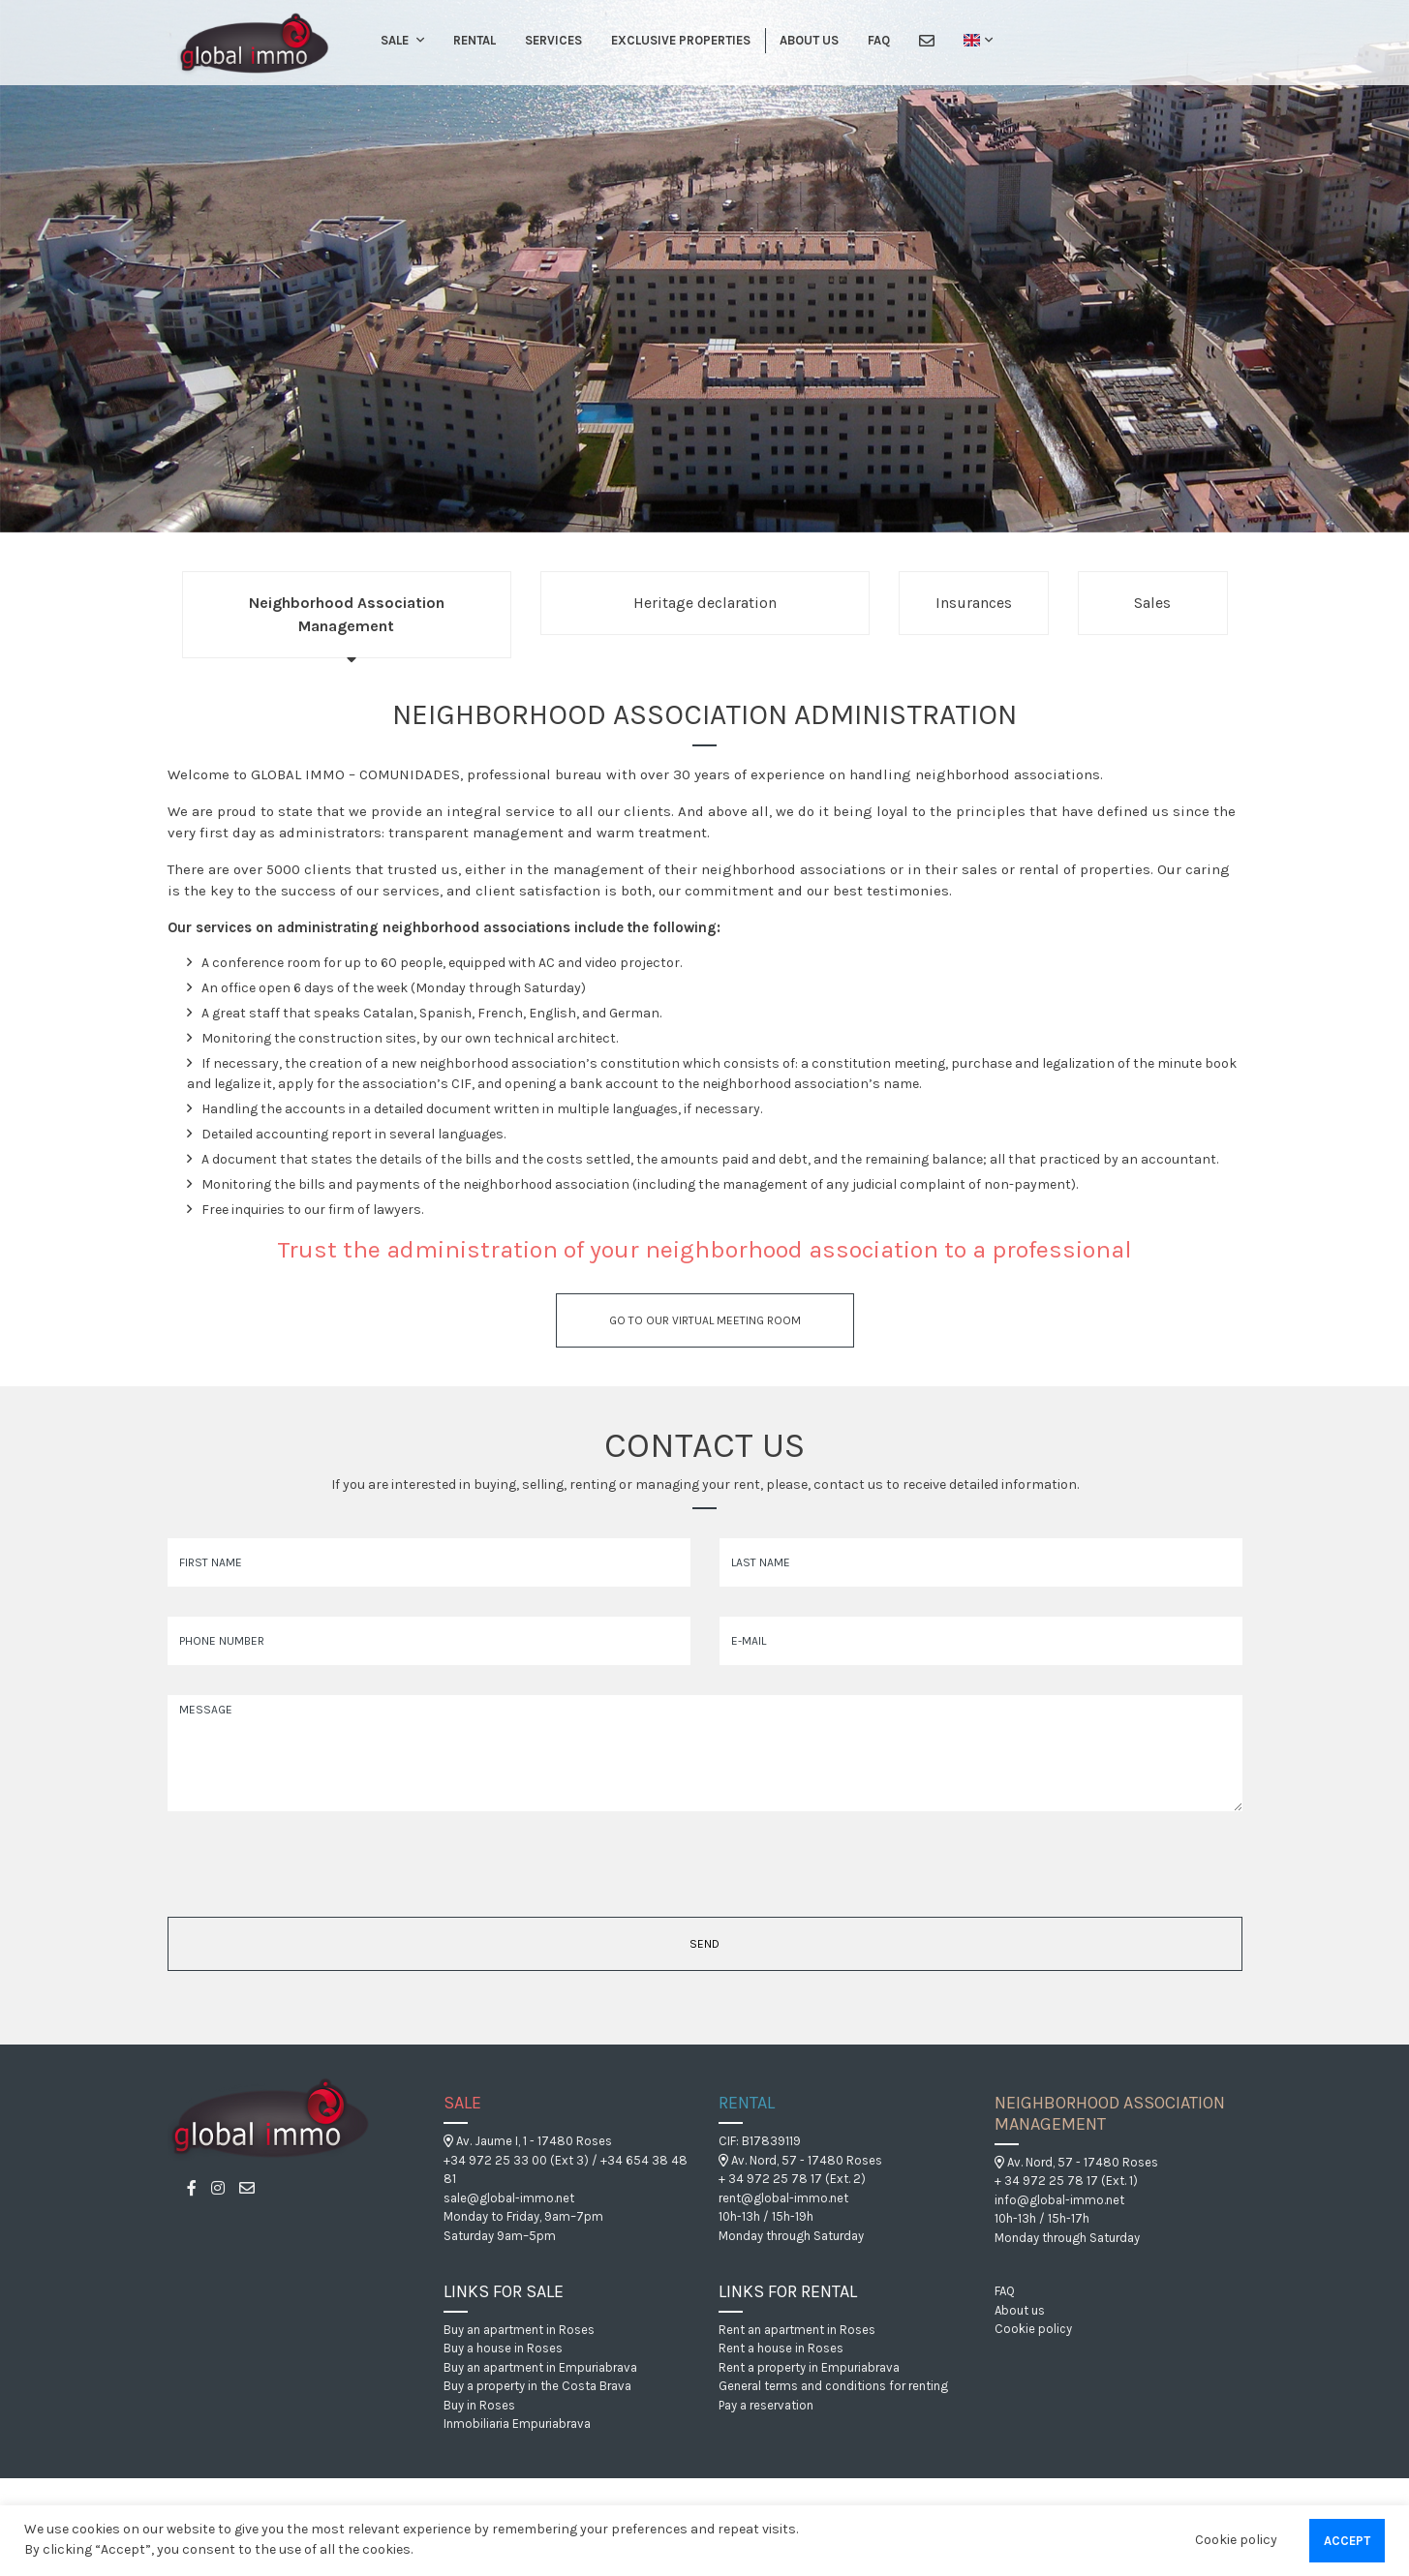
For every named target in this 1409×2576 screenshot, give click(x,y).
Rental (474, 40)
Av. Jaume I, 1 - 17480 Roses (528, 2141)
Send (704, 1944)
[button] (418, 40)
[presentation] (281, 1870)
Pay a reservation (766, 2405)
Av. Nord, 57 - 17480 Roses (800, 2160)
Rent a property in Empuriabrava (809, 2367)
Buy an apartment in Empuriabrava (540, 2367)
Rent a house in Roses (781, 2348)
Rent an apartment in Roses (797, 2329)
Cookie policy (1033, 2328)
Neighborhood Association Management (346, 614)
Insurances (973, 602)
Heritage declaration (705, 602)
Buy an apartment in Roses (519, 2329)
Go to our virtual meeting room (705, 1320)
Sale (395, 40)
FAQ (879, 40)
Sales (1152, 602)
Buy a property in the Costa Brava (537, 2386)
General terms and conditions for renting (833, 2386)
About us (809, 40)
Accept (1347, 2540)
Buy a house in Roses (503, 2348)
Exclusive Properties (680, 40)
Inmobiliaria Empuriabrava (517, 2423)
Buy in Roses (479, 2405)
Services (553, 40)
